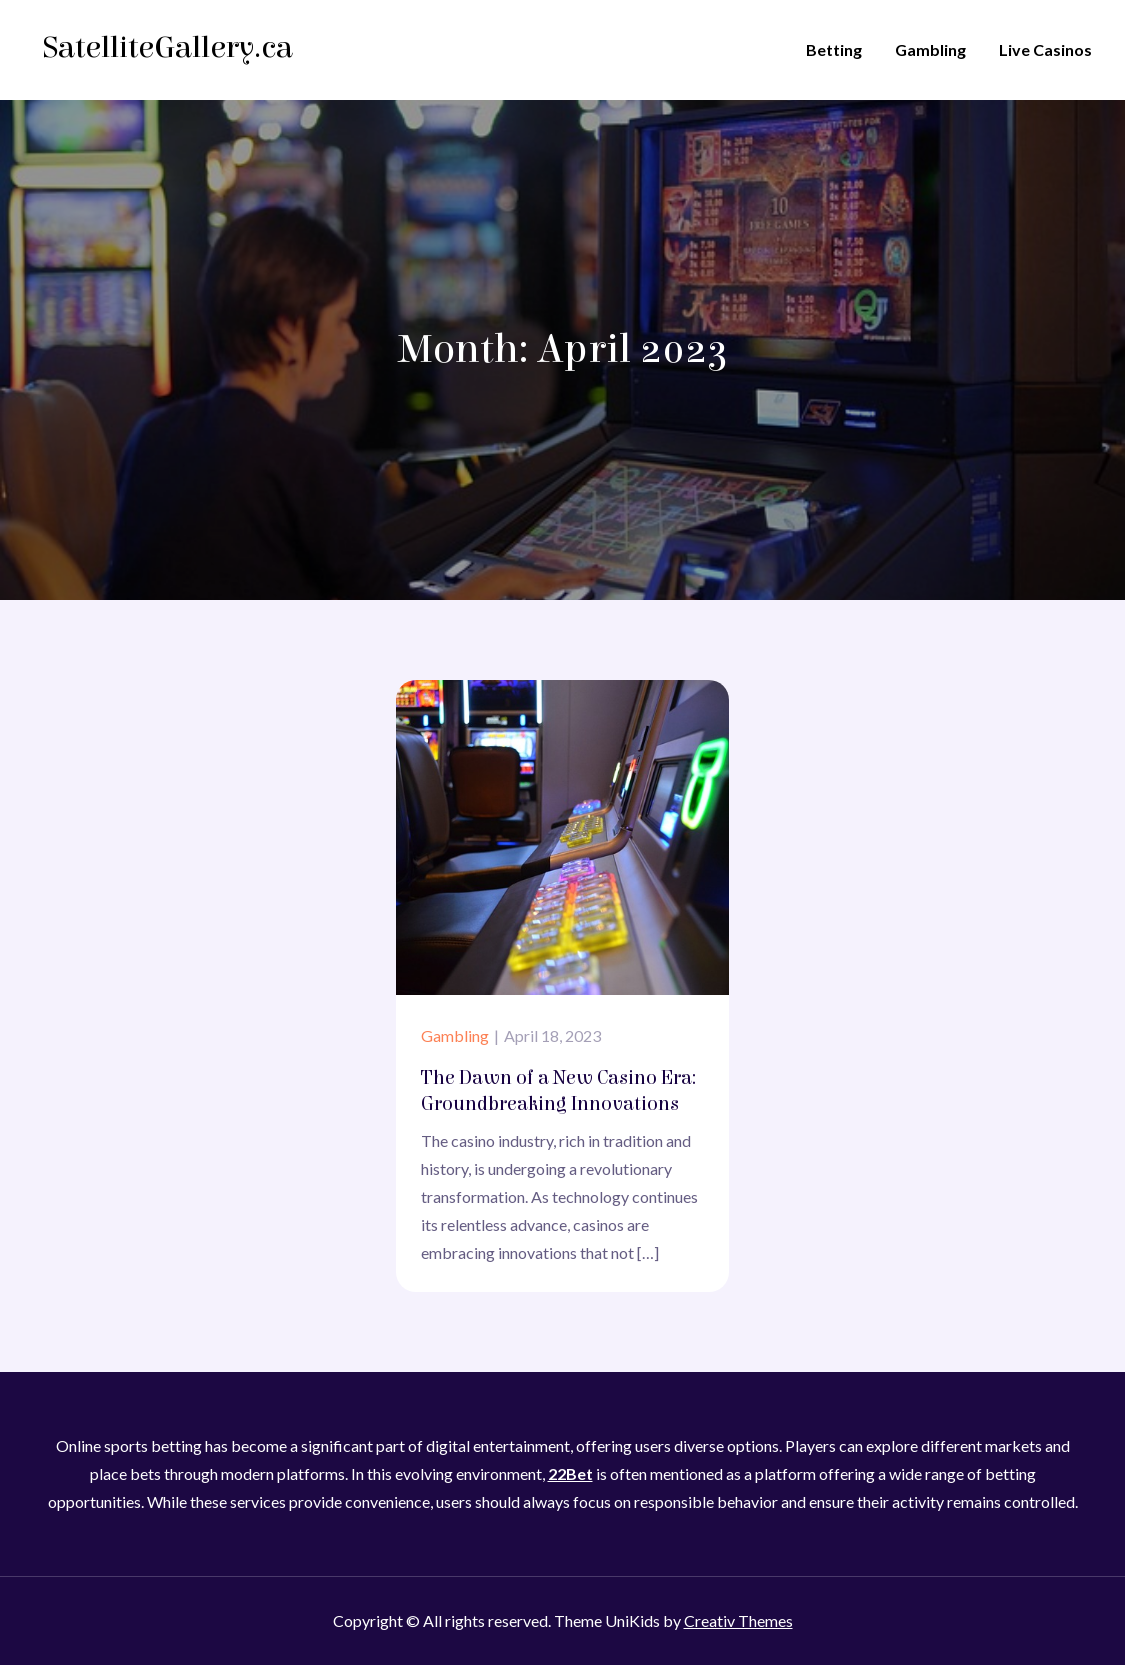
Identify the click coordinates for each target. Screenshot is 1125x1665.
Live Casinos (1045, 49)
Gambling (930, 49)
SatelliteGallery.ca (168, 47)
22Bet (570, 1473)
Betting (834, 49)
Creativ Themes (738, 1620)
